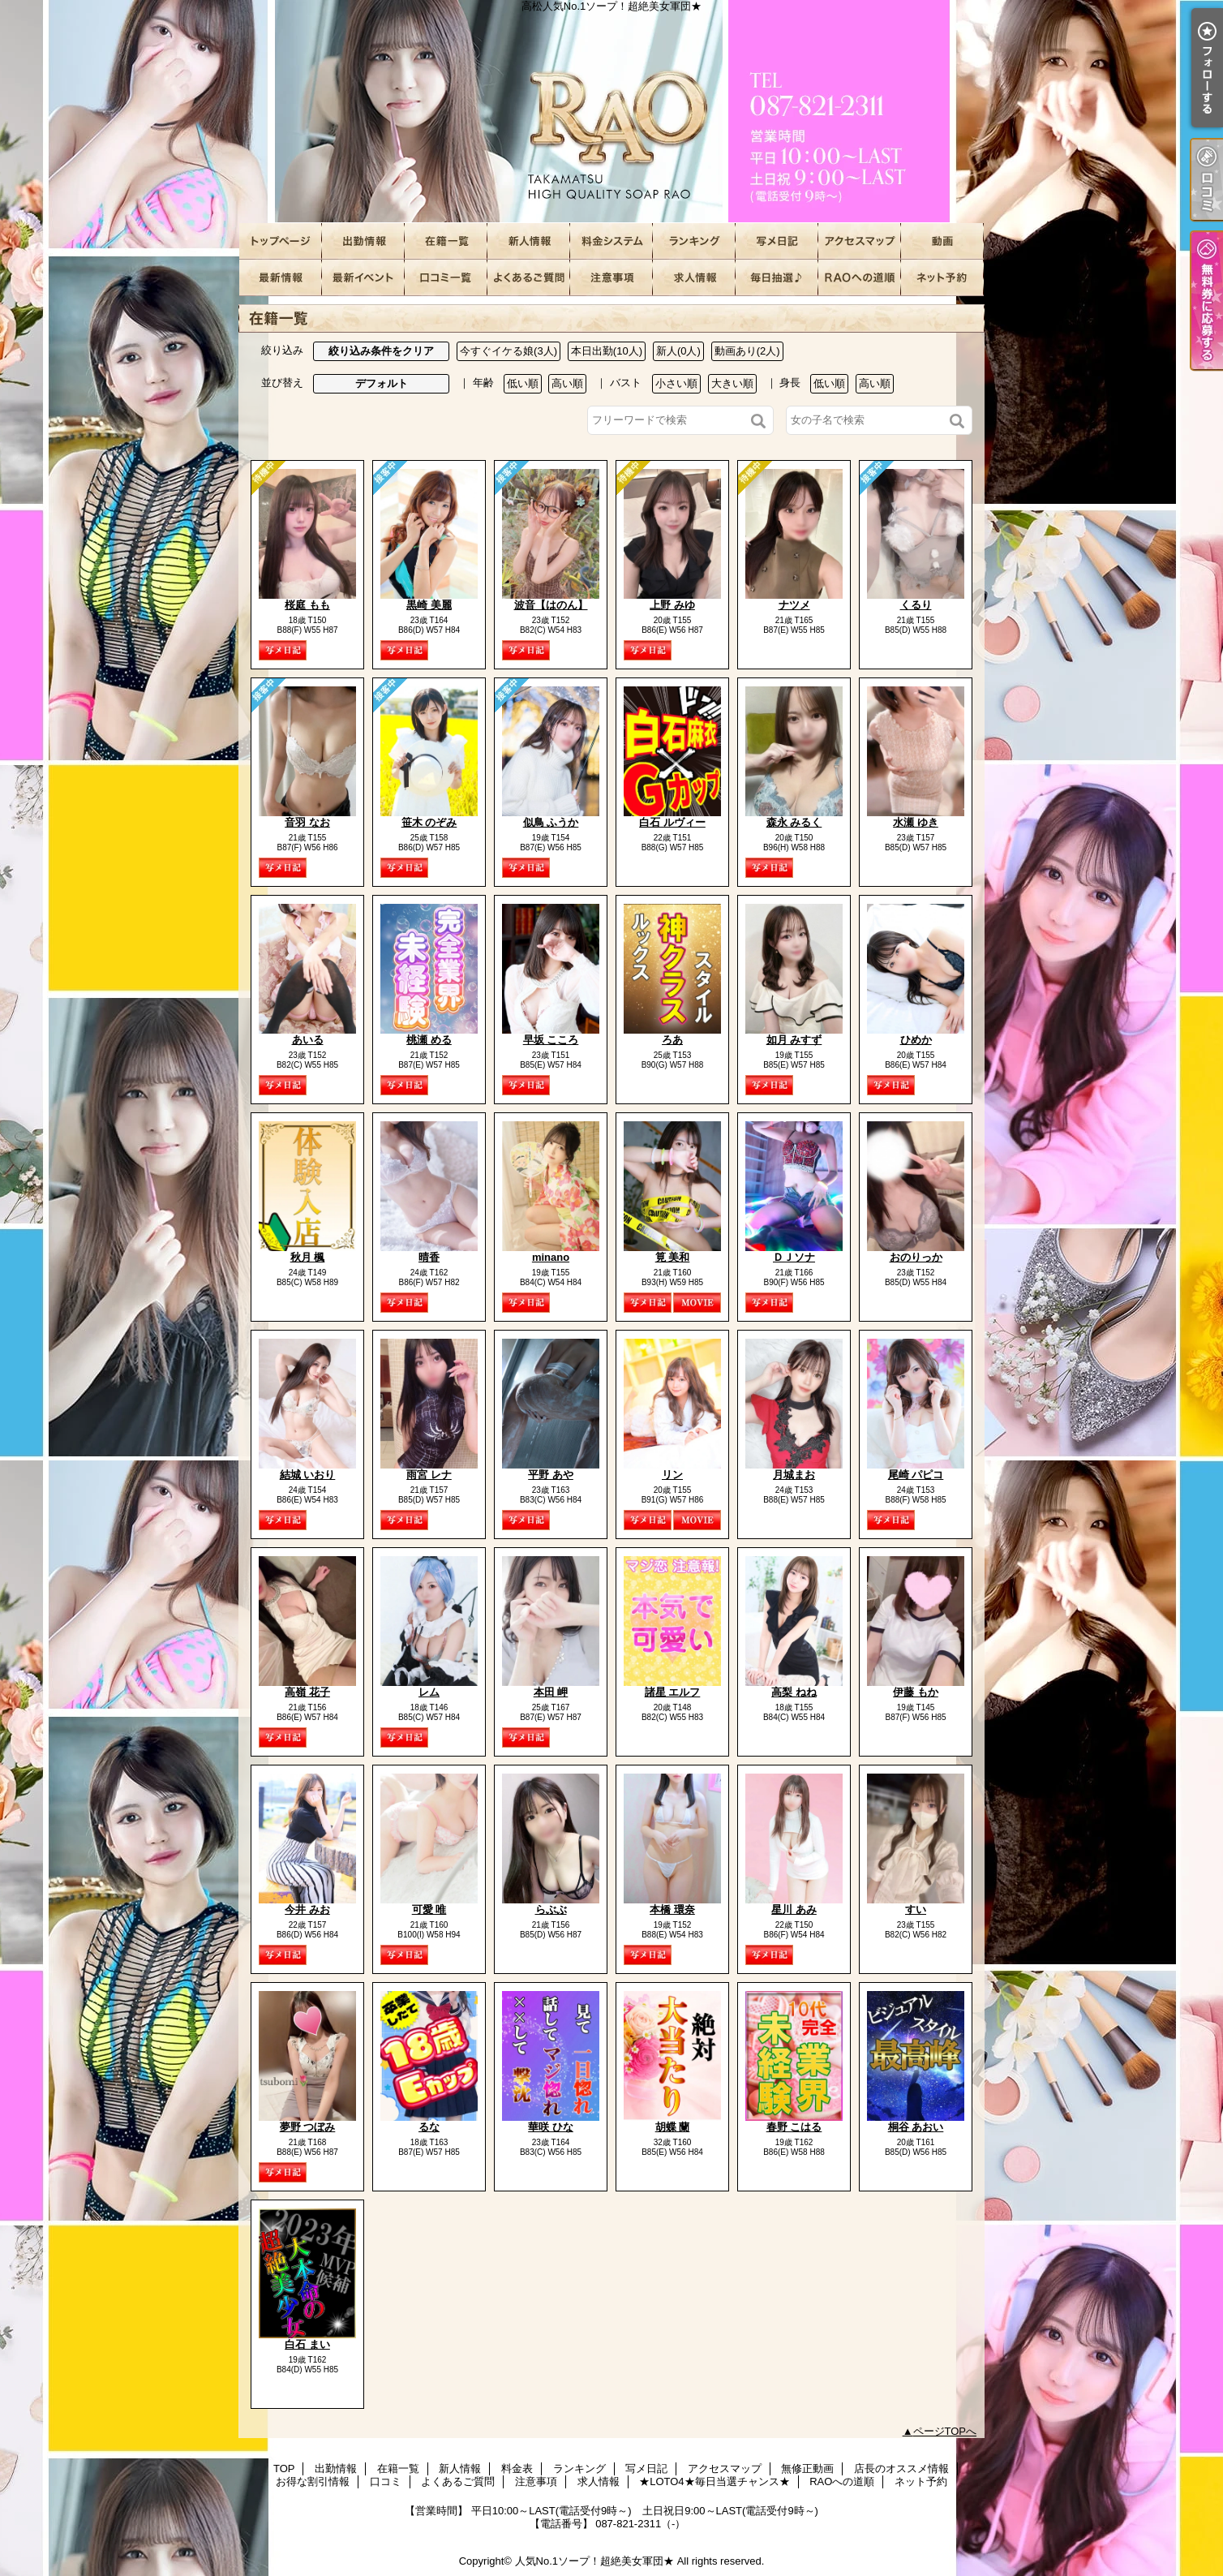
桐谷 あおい (916, 2127)
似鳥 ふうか (551, 822)
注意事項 (611, 278)
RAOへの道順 (859, 278)
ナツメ (794, 605)
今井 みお (307, 1909)
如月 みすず (794, 1040)
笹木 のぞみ (429, 822)
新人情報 (528, 241)
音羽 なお (307, 822)
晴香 (429, 1257)
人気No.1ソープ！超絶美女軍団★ (594, 2561)
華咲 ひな (550, 2127)
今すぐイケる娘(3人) (508, 351)
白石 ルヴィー (672, 822)
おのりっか (916, 1257)
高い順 (567, 383)
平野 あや (550, 1475)
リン (672, 1475)
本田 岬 (551, 1692)
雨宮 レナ (429, 1475)
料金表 (611, 241)
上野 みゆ (672, 605)
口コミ (446, 278)
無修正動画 (942, 241)
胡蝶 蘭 (672, 2127)
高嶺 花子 (307, 1692)
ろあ (672, 1040)
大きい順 (732, 383)
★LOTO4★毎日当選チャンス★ (777, 278)
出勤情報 (363, 241)
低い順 (523, 383)
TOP (280, 241)
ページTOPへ (945, 2431)
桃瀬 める (429, 1040)
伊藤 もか (915, 1692)
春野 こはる (794, 2127)
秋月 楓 (307, 1257)
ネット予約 (942, 278)
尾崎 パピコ (916, 1475)
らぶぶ (551, 1909)
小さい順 (676, 383)
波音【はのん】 (551, 605)
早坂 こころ (551, 1040)
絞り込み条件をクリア (381, 351)
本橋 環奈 (672, 1909)
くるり (916, 605)
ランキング (694, 241)
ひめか (916, 1040)
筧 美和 (672, 1257)
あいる (308, 1040)
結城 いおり (308, 1475)
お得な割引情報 (363, 278)
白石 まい (307, 2344)
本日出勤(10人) (606, 351)
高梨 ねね (794, 1692)
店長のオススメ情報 (280, 278)
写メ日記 (777, 241)
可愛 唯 (429, 1909)
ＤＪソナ (794, 1257)
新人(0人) (678, 351)
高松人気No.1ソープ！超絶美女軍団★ (611, 111)
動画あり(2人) (747, 351)
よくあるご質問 (528, 278)
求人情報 (694, 278)
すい (915, 1909)
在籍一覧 (446, 241)
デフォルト (381, 383)
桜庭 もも (307, 605)
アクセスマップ (859, 241)
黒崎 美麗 (429, 605)
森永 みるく (794, 822)
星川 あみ (794, 1909)
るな (429, 2127)
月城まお (794, 1475)
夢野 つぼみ (308, 2127)
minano (550, 1257)
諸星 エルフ (673, 1692)
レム (429, 1692)
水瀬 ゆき (915, 822)
